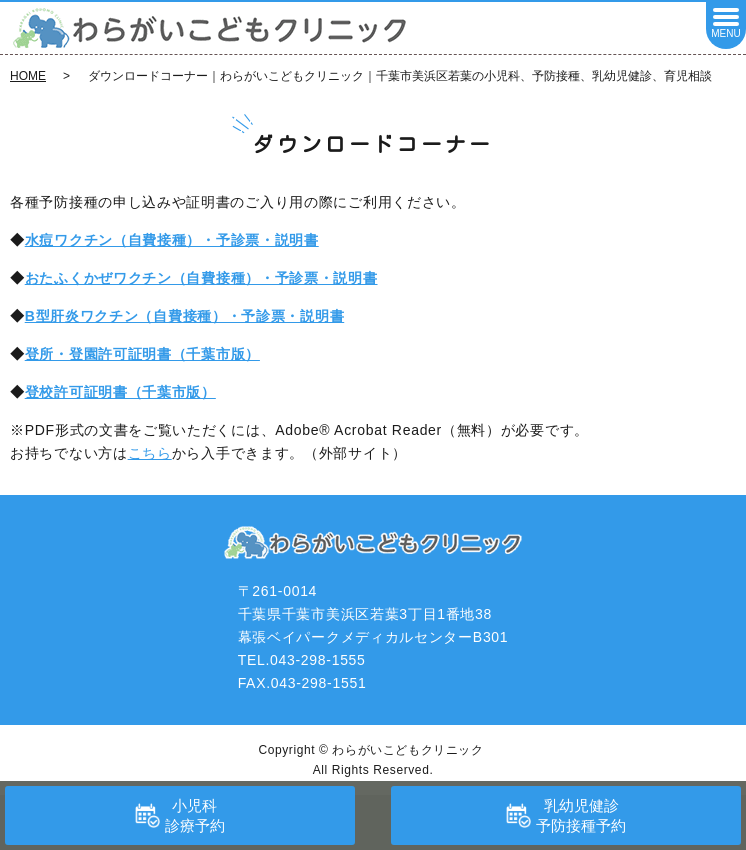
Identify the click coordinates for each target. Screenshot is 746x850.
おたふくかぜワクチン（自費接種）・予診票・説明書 (201, 278)
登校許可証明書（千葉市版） (120, 392)
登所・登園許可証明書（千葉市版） (142, 354)
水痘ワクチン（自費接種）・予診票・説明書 (172, 240)
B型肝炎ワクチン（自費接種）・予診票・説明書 (185, 316)
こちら (150, 453)
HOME (28, 76)
